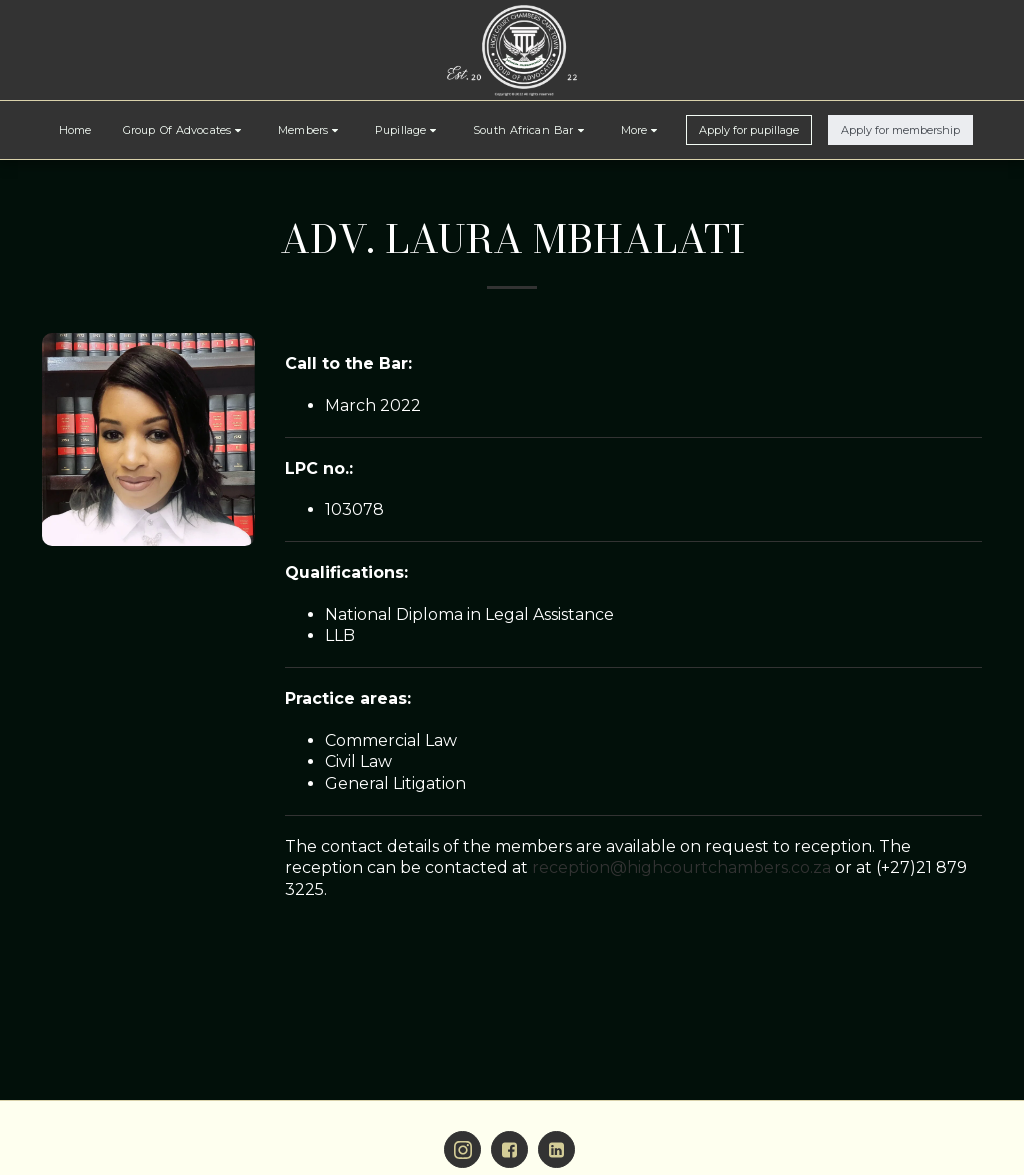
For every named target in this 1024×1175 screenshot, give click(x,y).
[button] (184, 130)
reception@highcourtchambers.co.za (681, 867)
